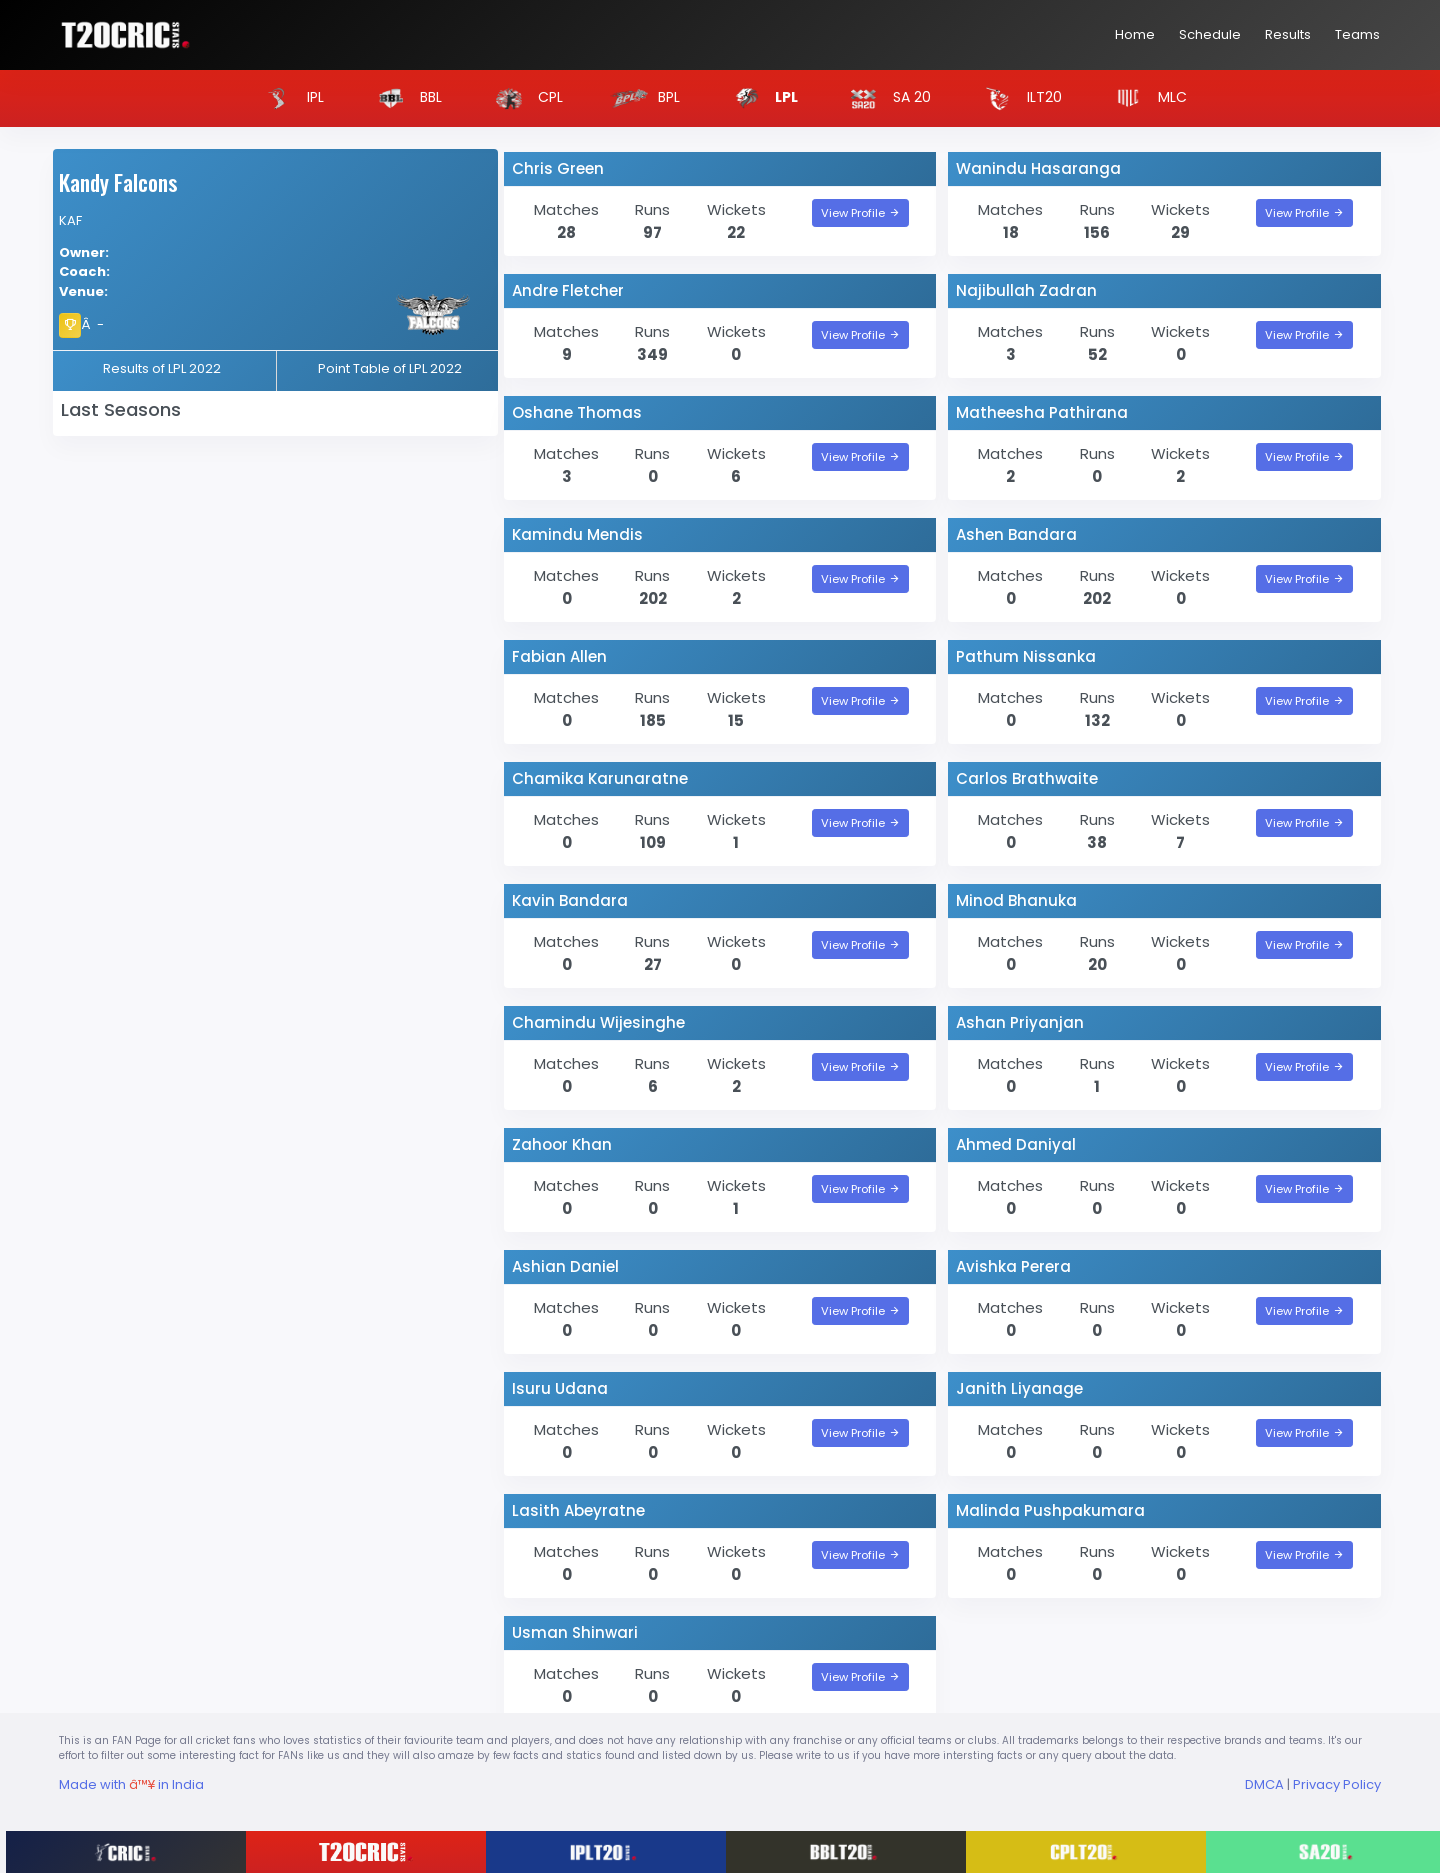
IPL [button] (288, 98)
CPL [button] (523, 98)
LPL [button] (760, 98)
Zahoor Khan (562, 1144)
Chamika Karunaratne (600, 778)
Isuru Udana (560, 1388)
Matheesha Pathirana (1042, 412)
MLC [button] (1145, 98)
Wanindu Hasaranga (1038, 168)
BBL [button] (404, 98)
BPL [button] (642, 98)
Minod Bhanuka (1016, 900)
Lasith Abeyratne (578, 1510)
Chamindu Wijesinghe (598, 1022)
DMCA (1264, 1784)
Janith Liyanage (1019, 1388)
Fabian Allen (559, 656)
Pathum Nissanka (1026, 656)
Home (1135, 34)
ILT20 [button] (1017, 98)
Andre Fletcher (568, 290)
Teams (1357, 34)
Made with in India (131, 1784)
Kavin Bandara (570, 900)
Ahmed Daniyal (1016, 1144)
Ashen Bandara (1016, 534)
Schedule (1210, 34)
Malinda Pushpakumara (1050, 1510)
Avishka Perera (1013, 1266)
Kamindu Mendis (577, 534)
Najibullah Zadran (1026, 290)
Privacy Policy (1337, 1784)
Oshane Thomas (577, 412)
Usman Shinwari (575, 1632)
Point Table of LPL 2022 (390, 368)
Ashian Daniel (565, 1266)
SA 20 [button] (885, 98)
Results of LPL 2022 (162, 368)
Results (1288, 34)
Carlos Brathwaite (1027, 778)
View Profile (860, 213)
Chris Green (558, 168)
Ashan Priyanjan (1020, 1022)
